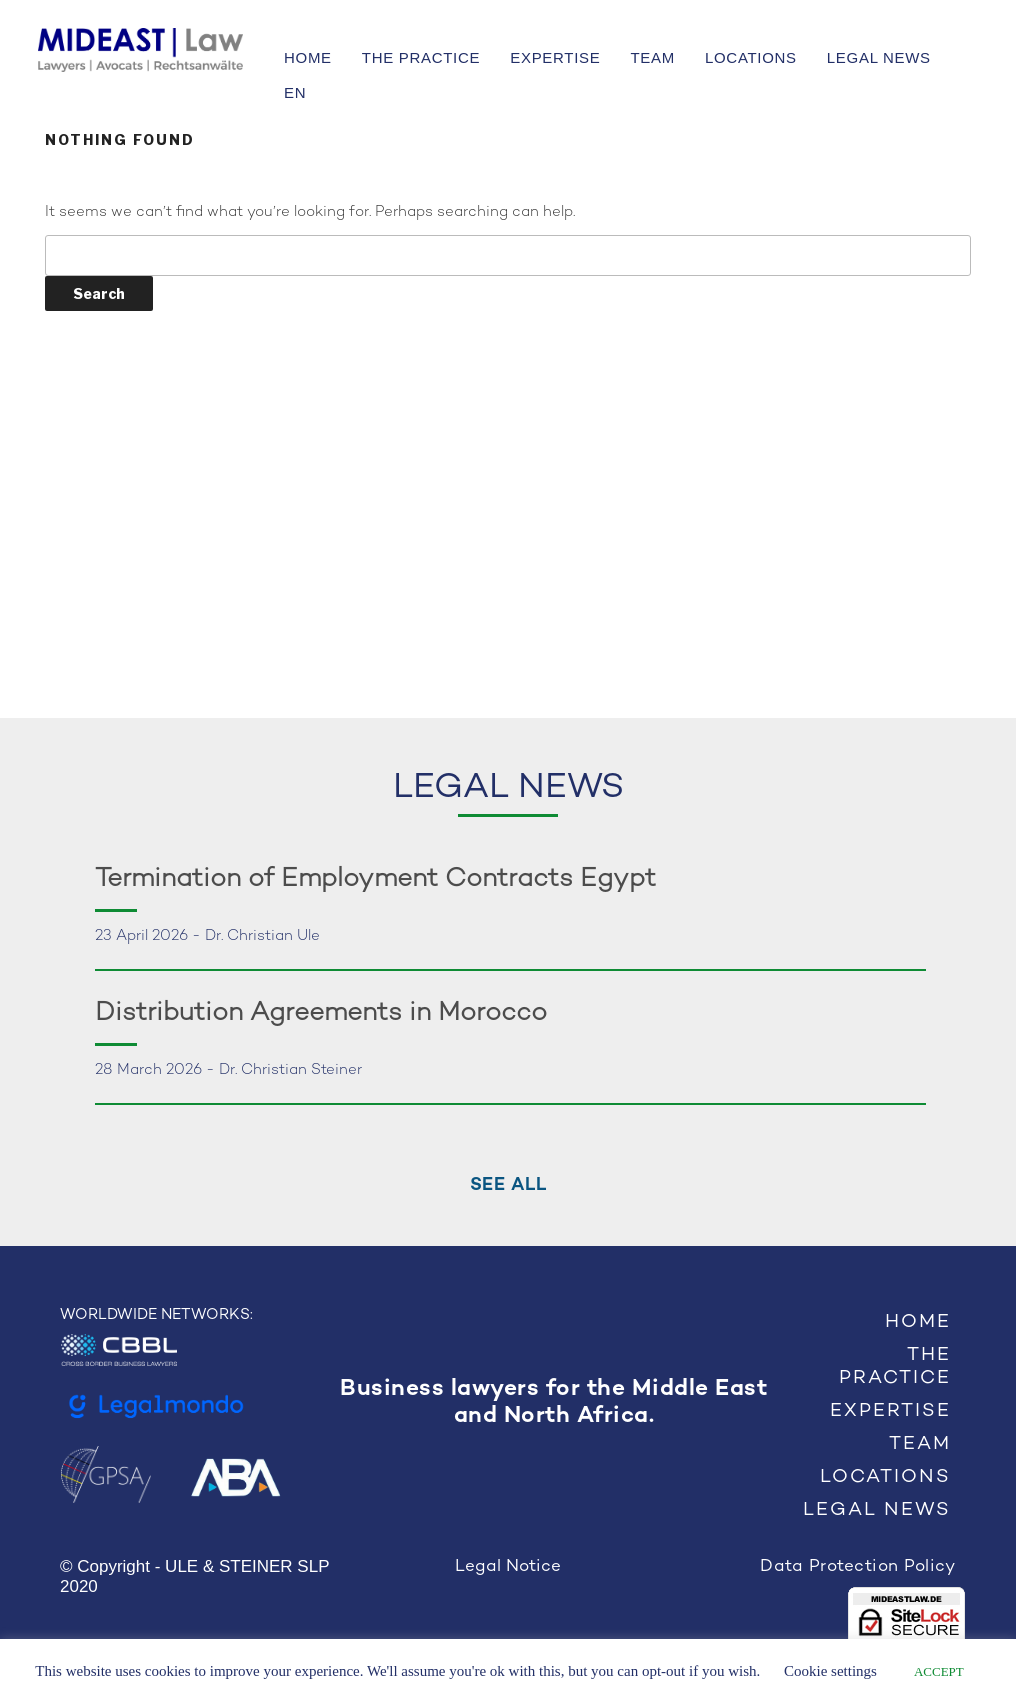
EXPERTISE (555, 57)
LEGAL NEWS (879, 57)
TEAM (652, 57)
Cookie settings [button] (830, 1671)
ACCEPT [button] (939, 1671)
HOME (308, 57)
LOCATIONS (751, 57)
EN (295, 92)
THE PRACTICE (421, 57)
